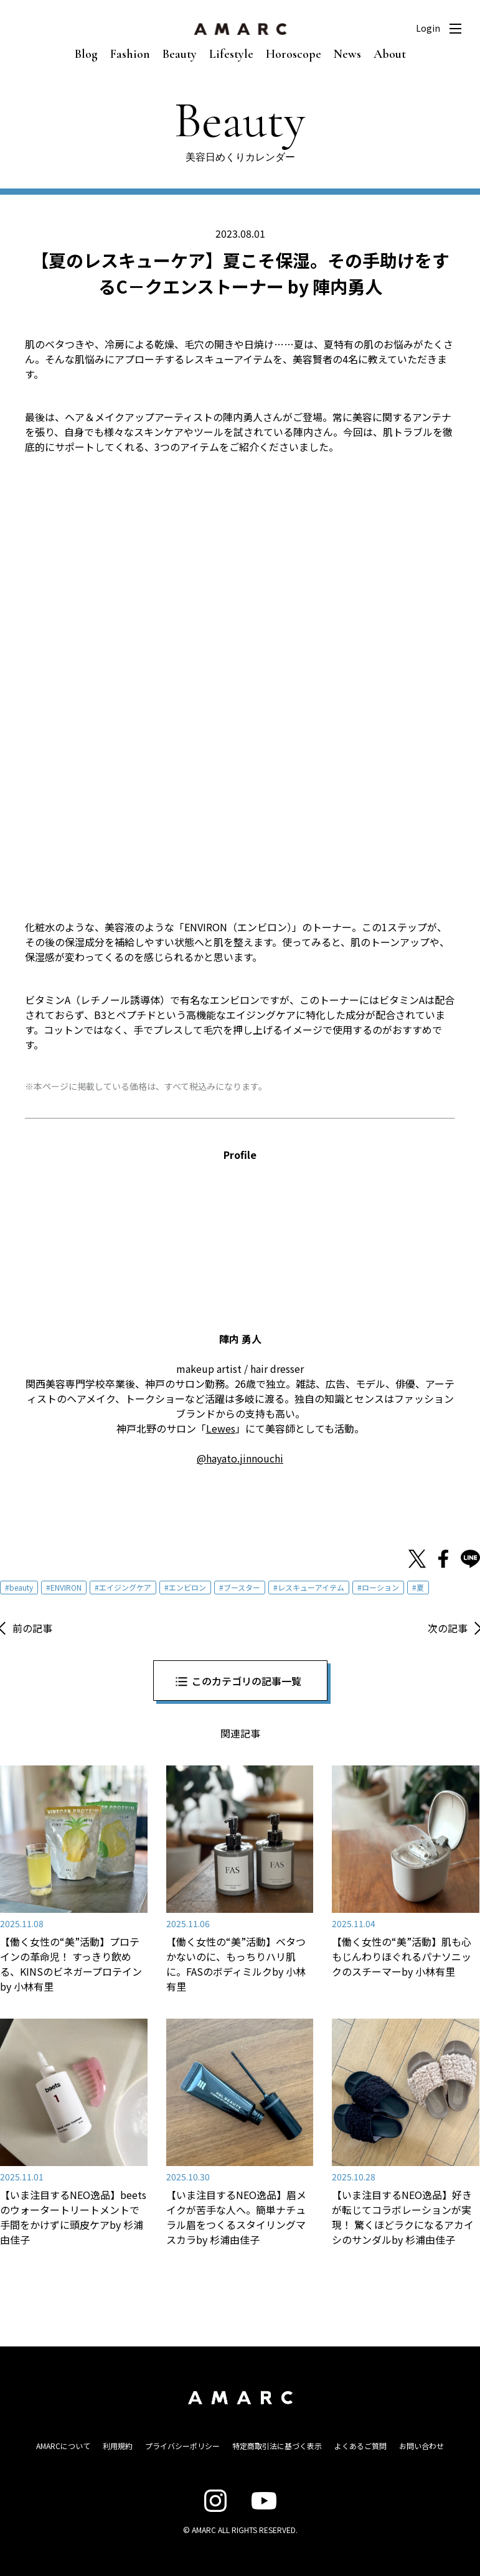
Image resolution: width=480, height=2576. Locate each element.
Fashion (130, 54)
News (347, 54)
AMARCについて (63, 2445)
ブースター (242, 1587)
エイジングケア (125, 1587)
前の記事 (32, 1627)
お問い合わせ (421, 2445)
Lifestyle (231, 54)
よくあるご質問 (360, 2445)
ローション (380, 1587)
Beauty (179, 54)
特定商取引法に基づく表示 (277, 2445)
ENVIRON (66, 1587)
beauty (21, 1587)
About (390, 54)
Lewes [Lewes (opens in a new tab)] (220, 1428)
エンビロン (187, 1587)
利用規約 (118, 2445)
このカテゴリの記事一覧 (246, 1680)
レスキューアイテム (311, 1587)
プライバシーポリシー (182, 2445)
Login (428, 28)
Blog (86, 54)
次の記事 (448, 1627)
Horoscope (293, 54)
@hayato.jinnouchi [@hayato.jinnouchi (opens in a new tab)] (240, 1458)
